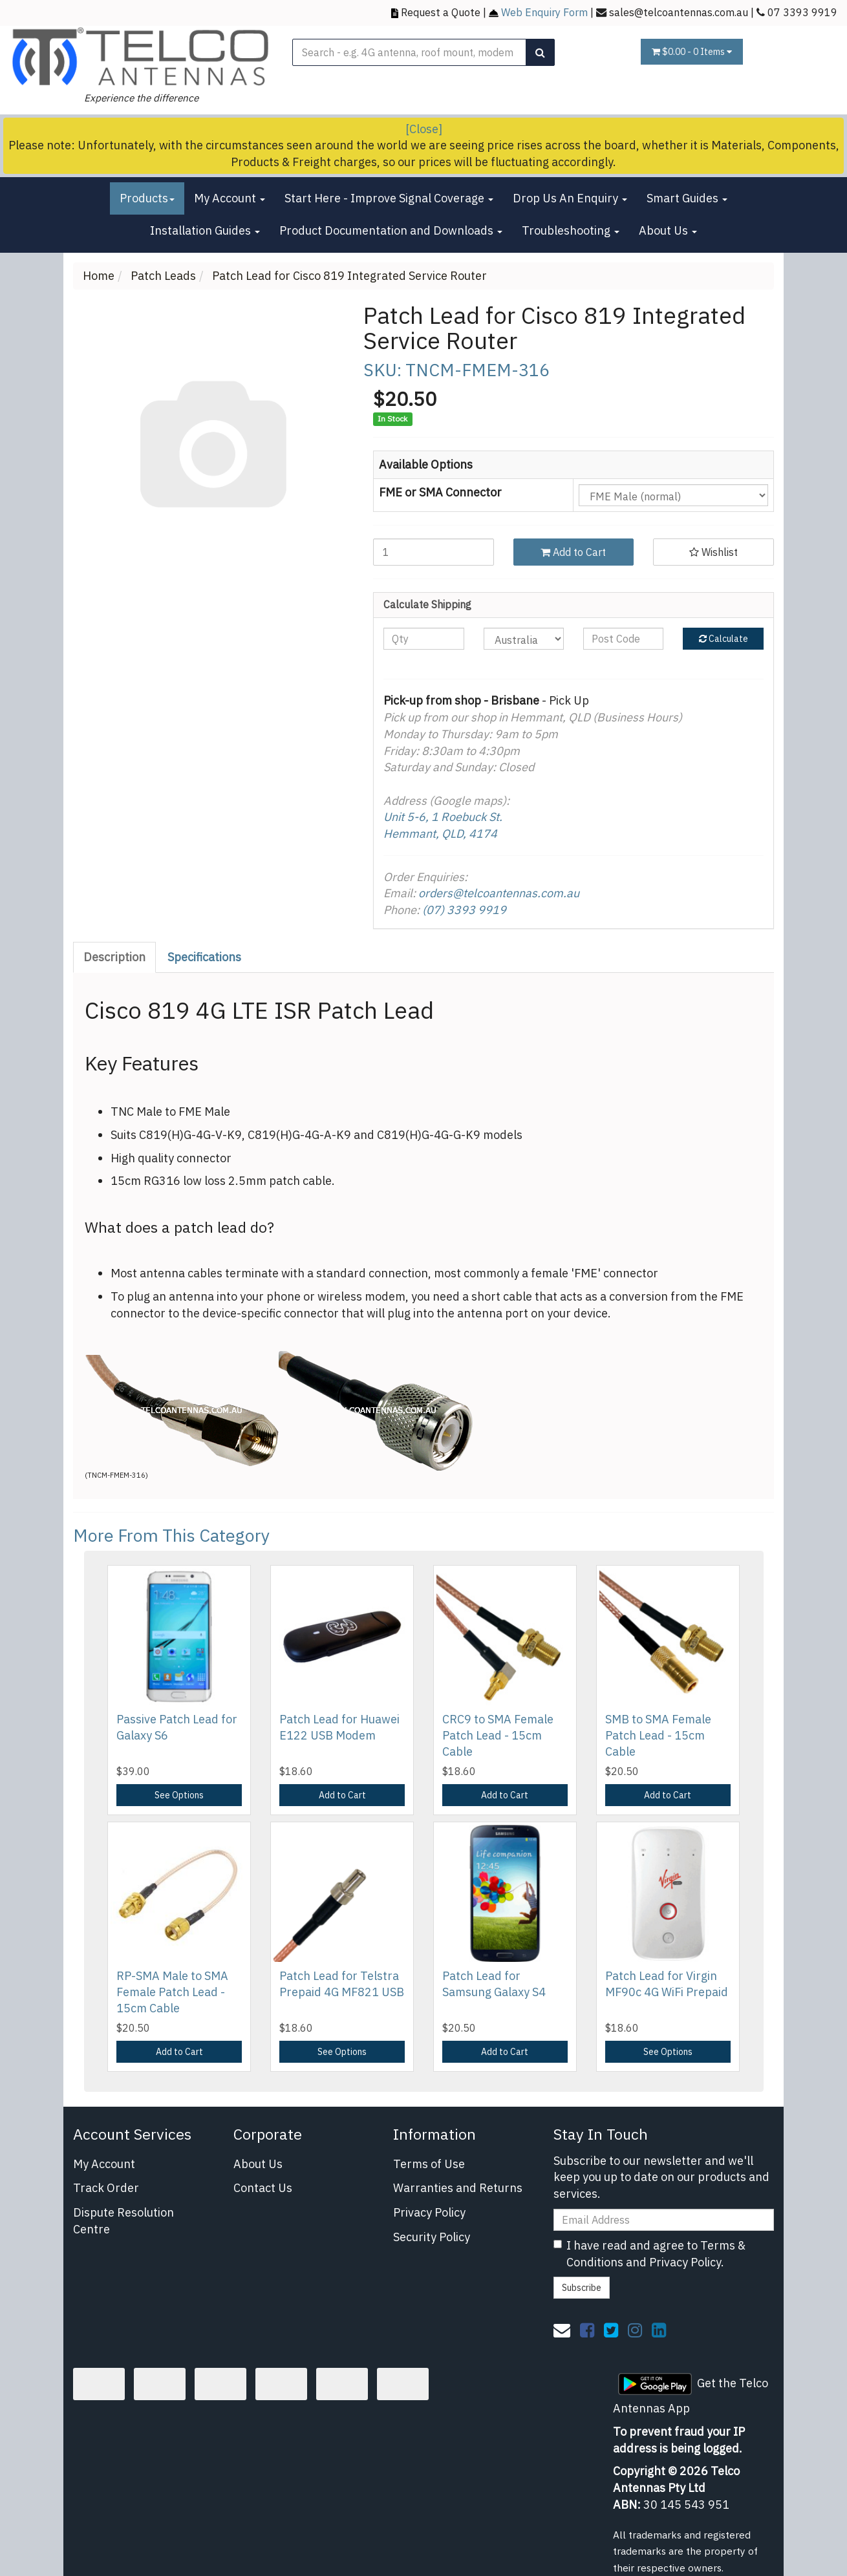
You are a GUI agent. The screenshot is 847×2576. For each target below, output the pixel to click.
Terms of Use (429, 2163)
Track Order (106, 2187)
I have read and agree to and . (649, 2254)
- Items (692, 52)
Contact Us (262, 2187)
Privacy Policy (429, 2212)
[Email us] (561, 2330)
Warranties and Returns (457, 2187)
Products (147, 198)
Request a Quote (440, 12)
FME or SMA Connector (440, 492)
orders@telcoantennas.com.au (498, 893)
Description (114, 957)
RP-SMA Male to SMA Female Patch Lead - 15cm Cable (172, 1992)
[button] (713, 552)
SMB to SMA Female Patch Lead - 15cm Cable (658, 1735)
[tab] (115, 957)
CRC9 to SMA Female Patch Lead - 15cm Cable (497, 1735)
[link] (587, 2330)
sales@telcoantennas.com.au (678, 12)
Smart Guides (687, 198)
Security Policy (431, 2237)
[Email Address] (663, 2220)
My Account (229, 198)
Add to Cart (573, 552)
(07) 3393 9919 (464, 909)
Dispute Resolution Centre (123, 2221)
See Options (179, 1795)
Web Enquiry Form (544, 12)
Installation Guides (205, 230)
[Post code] (623, 639)
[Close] (423, 129)
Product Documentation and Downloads (390, 230)
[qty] (423, 639)
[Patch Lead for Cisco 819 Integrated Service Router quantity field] (433, 552)
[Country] (524, 639)
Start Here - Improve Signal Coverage (388, 198)
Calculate (723, 638)
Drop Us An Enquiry (570, 198)
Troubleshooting (570, 230)
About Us (668, 230)
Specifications (204, 957)
